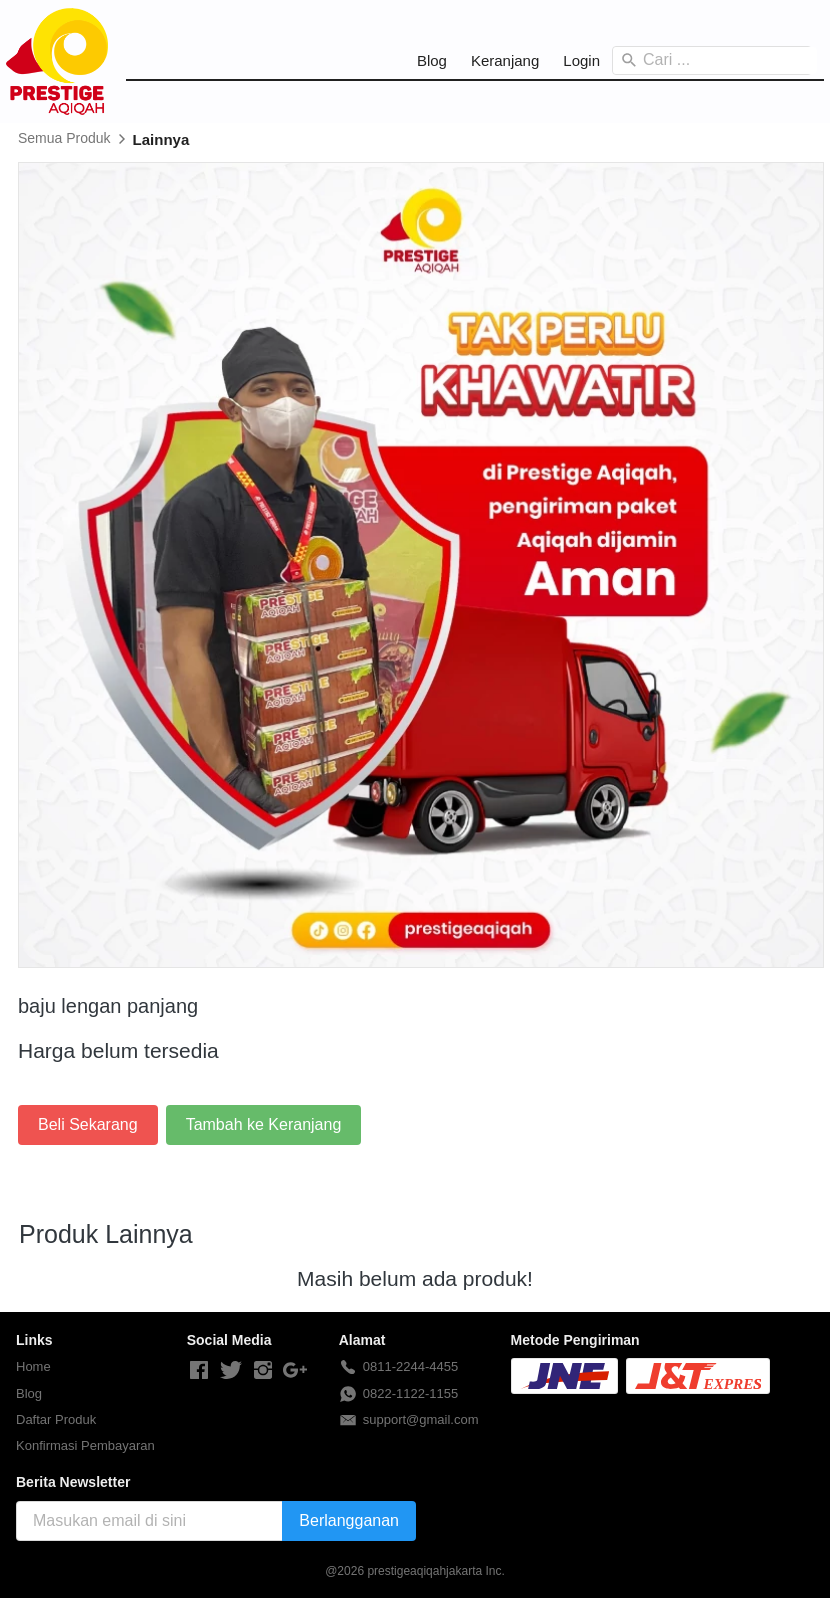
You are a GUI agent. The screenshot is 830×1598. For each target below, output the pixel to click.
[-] (199, 1371)
